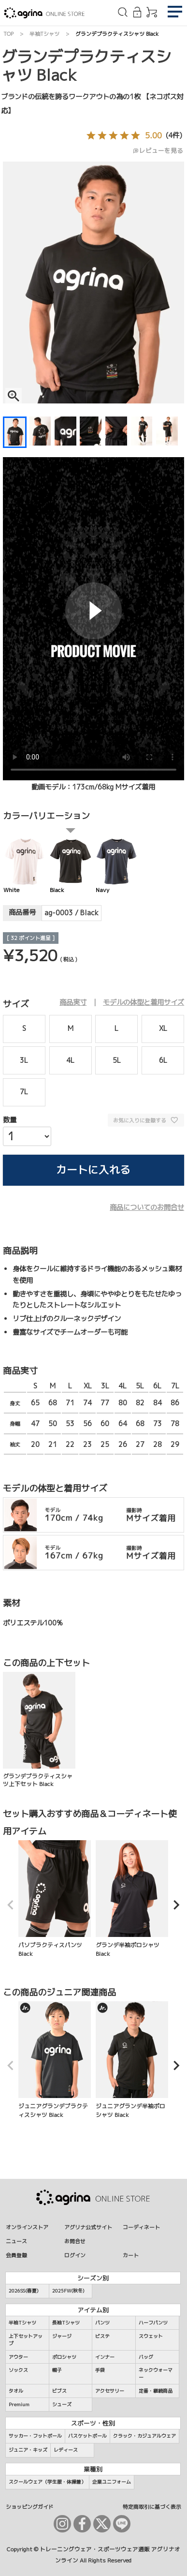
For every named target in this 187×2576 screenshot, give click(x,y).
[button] (10, 1905)
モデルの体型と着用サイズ (143, 1002)
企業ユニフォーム (111, 2481)
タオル (16, 2390)
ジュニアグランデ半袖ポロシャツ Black (132, 2060)
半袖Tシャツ (44, 33)
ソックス (18, 2370)
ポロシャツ (64, 2356)
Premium (19, 2404)
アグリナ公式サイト (88, 2227)
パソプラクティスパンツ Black (54, 1899)
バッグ (146, 2356)
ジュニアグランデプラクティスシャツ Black (54, 2060)
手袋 (100, 2370)
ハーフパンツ (153, 2322)
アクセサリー (109, 2390)
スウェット (151, 2336)
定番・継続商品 (156, 2390)
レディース (66, 2449)
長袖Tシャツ (66, 2322)
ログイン (75, 2255)
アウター (18, 2356)
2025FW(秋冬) (68, 2290)
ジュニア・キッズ (28, 2449)
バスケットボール (87, 2435)
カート (131, 2255)
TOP (8, 33)
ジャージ (62, 2336)
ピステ (102, 2336)
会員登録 (16, 2255)
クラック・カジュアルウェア (144, 2435)
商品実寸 (72, 1002)
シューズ (62, 2404)
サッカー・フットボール (35, 2435)
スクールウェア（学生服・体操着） (47, 2481)
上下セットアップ (26, 2340)
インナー (105, 2356)
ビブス (59, 2390)
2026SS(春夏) (24, 2290)
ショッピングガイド (30, 2506)
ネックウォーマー (156, 2374)
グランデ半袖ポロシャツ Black (132, 1899)
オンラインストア (27, 2227)
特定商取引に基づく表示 (152, 2506)
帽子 (57, 2370)
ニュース (16, 2241)
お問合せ (75, 2241)
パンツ (102, 2322)
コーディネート (141, 2227)
